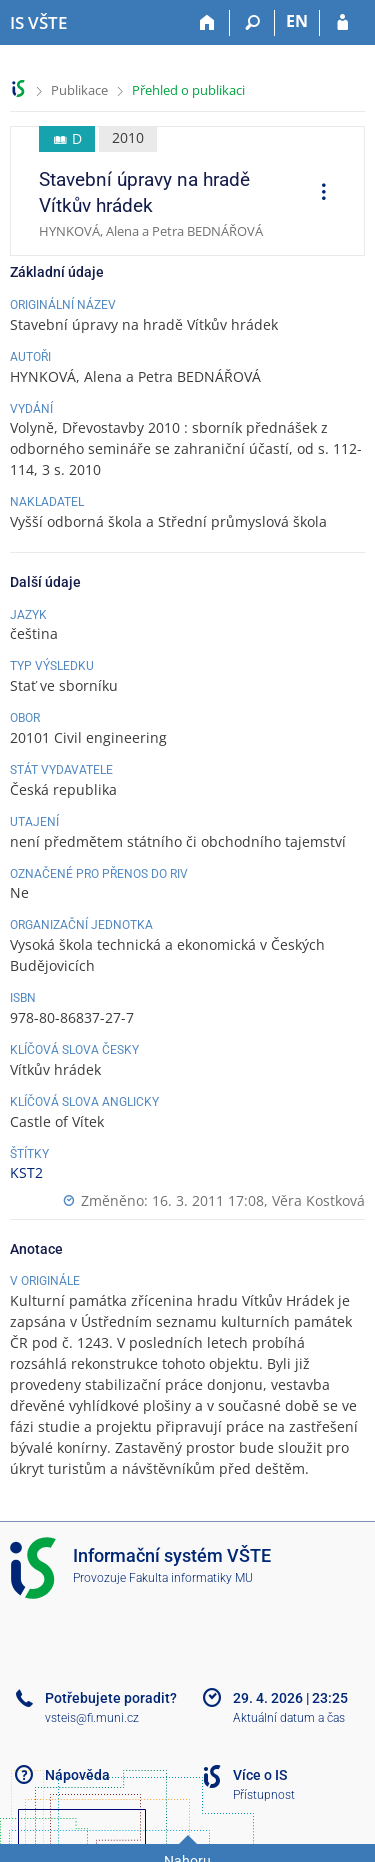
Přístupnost (264, 1795)
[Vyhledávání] (252, 23)
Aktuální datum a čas (289, 1718)
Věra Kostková (318, 1200)
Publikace (79, 90)
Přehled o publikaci (188, 90)
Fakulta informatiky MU (191, 1578)
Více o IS (260, 1775)
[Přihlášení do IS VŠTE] (342, 23)
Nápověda (77, 1775)
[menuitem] (317, 194)
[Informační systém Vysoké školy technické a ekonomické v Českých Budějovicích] (38, 23)
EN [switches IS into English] (297, 21)
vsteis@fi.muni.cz (92, 1718)
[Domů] (207, 23)
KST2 (26, 1172)
